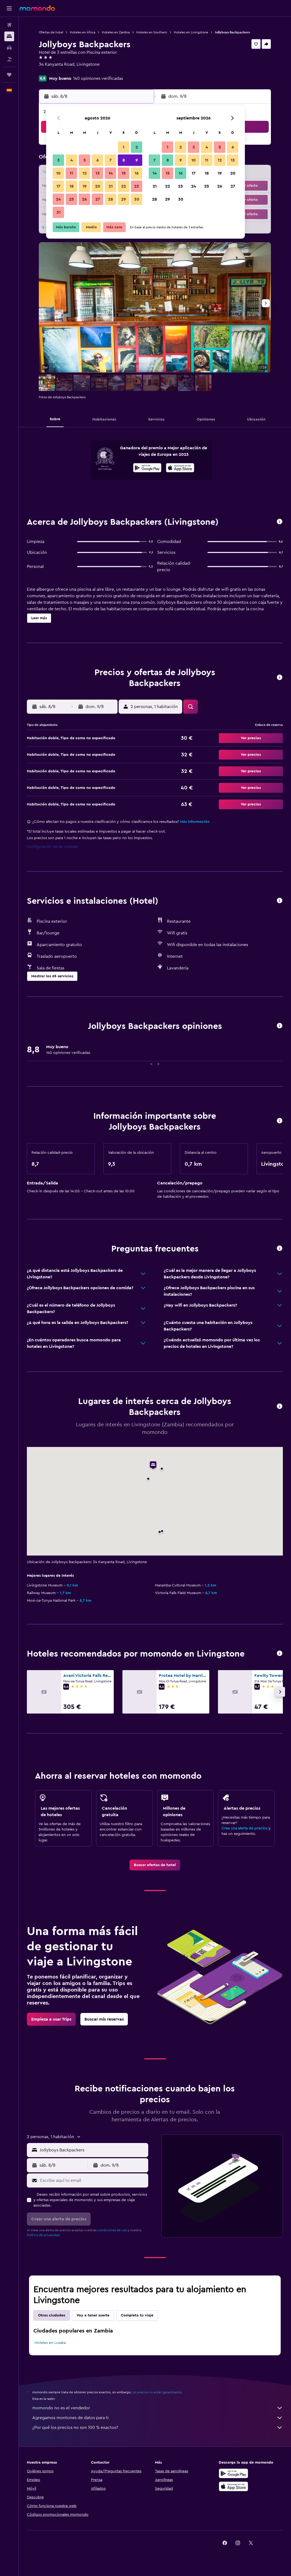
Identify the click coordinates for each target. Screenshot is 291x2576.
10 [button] (58, 173)
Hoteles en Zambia (116, 32)
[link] (154, 1865)
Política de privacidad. (44, 2235)
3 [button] (58, 160)
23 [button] (136, 186)
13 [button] (98, 173)
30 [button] (136, 199)
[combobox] (92, 2150)
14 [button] (111, 173)
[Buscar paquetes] (9, 59)
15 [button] (124, 173)
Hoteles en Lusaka (50, 2343)
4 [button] (71, 160)
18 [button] (71, 186)
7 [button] (110, 160)
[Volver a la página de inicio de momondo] (37, 8)
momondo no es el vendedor (157, 2408)
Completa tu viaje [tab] (137, 2315)
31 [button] (58, 212)
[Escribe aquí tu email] (93, 2180)
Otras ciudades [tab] (51, 2315)
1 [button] (123, 147)
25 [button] (71, 199)
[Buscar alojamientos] (9, 36)
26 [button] (84, 199)
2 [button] (136, 147)
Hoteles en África (82, 32)
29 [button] (123, 199)
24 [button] (58, 199)
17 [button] (58, 186)
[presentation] (180, 468)
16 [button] (137, 173)
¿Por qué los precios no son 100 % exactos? (157, 2427)
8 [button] (123, 160)
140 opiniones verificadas (98, 78)
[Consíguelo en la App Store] (233, 2486)
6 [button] (97, 160)
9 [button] (136, 160)
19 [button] (85, 186)
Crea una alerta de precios (244, 1828)
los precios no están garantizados (157, 2392)
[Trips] (9, 74)
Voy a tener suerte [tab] (93, 2315)
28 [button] (110, 199)
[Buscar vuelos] (9, 25)
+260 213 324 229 (56, 71)
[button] (9, 8)
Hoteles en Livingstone (191, 32)
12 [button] (85, 173)
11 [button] (71, 173)
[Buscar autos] (9, 47)
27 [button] (97, 199)
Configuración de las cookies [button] (52, 847)
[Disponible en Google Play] (147, 469)
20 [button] (97, 186)
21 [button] (111, 186)
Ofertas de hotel (51, 32)
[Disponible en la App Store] (180, 469)
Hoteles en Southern (151, 32)
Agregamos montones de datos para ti (157, 2417)
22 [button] (123, 186)
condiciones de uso (112, 2230)
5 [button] (84, 160)
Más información (195, 822)
